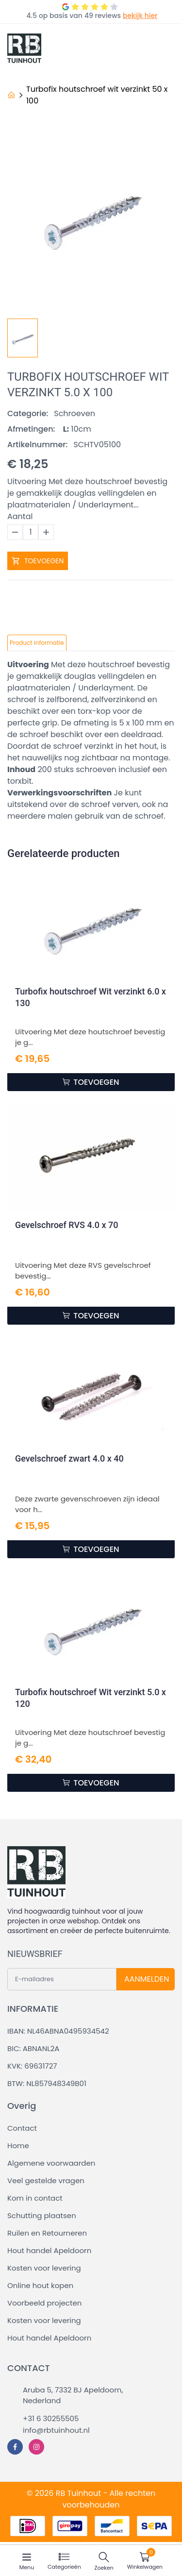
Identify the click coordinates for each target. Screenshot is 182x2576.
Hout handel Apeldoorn (49, 2250)
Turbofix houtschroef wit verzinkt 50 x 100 (96, 95)
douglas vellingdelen (104, 676)
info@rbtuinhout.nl (56, 2430)
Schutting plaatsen (41, 2215)
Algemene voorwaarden (51, 2163)
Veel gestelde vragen (45, 2180)
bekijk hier (140, 15)
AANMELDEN (146, 1979)
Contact (22, 2128)
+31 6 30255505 (51, 2418)
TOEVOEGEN (38, 561)
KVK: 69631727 (32, 2066)
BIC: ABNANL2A (33, 2048)
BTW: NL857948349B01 (46, 2083)
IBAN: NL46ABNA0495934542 (58, 2031)
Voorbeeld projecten (44, 2303)
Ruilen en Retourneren (47, 2233)
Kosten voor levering (44, 2268)
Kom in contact (35, 2198)
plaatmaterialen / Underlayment (70, 687)
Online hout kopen (40, 2285)
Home (18, 2145)
